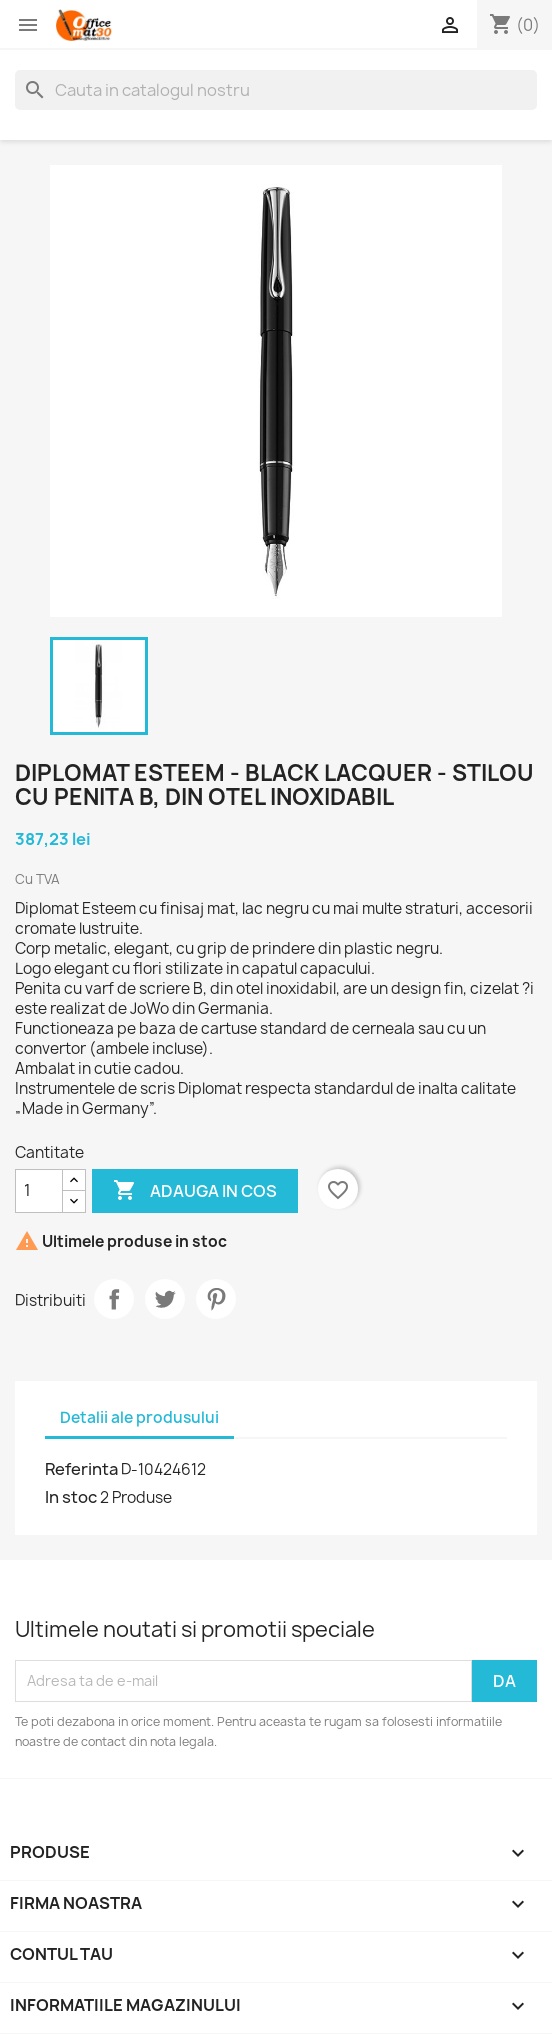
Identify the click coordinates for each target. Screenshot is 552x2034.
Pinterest (216, 1299)
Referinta (81, 1469)
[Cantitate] (39, 1191)
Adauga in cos (195, 1191)
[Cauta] (276, 90)
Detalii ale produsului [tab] (139, 1417)
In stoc (71, 1497)
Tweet (165, 1299)
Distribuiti (114, 1299)
